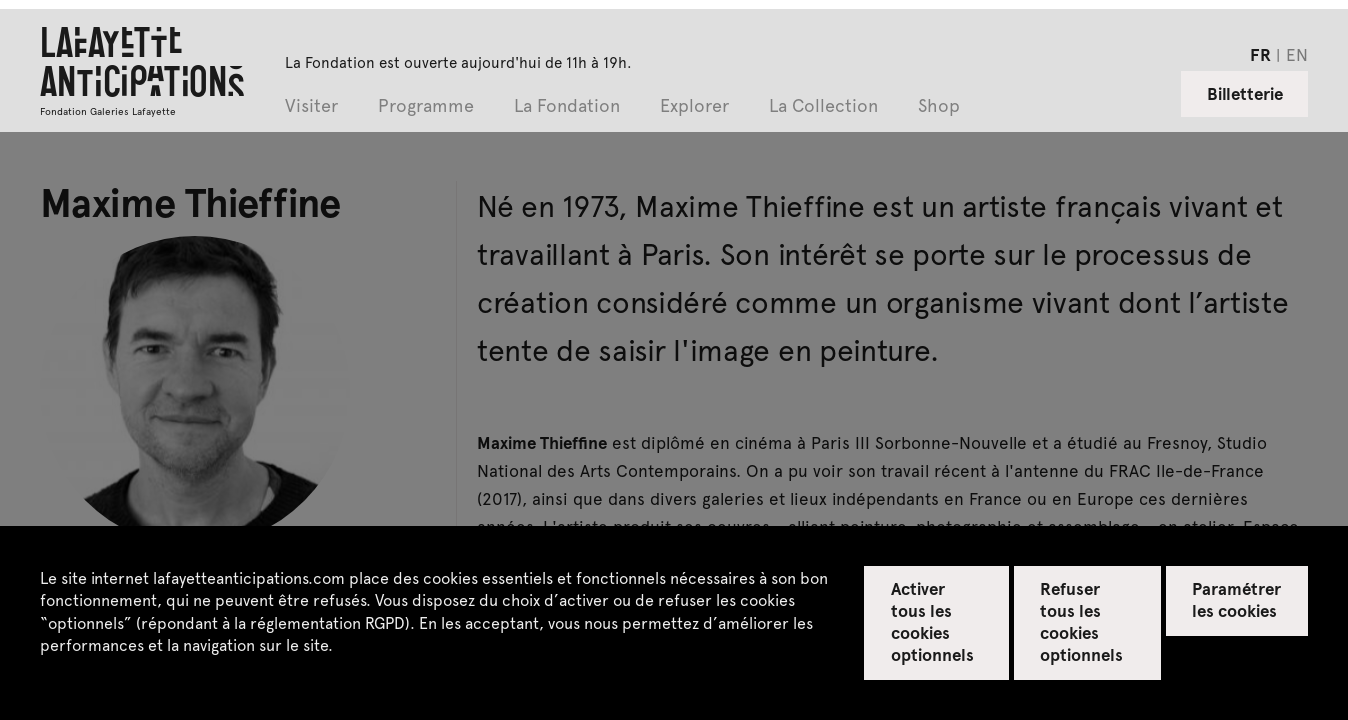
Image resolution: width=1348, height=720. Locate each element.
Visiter (311, 106)
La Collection (823, 106)
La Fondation (567, 106)
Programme (426, 106)
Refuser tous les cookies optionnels (1081, 621)
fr (1260, 54)
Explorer (694, 106)
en (1297, 54)
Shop (939, 106)
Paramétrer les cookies (1236, 599)
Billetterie (1245, 93)
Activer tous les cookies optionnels (932, 621)
